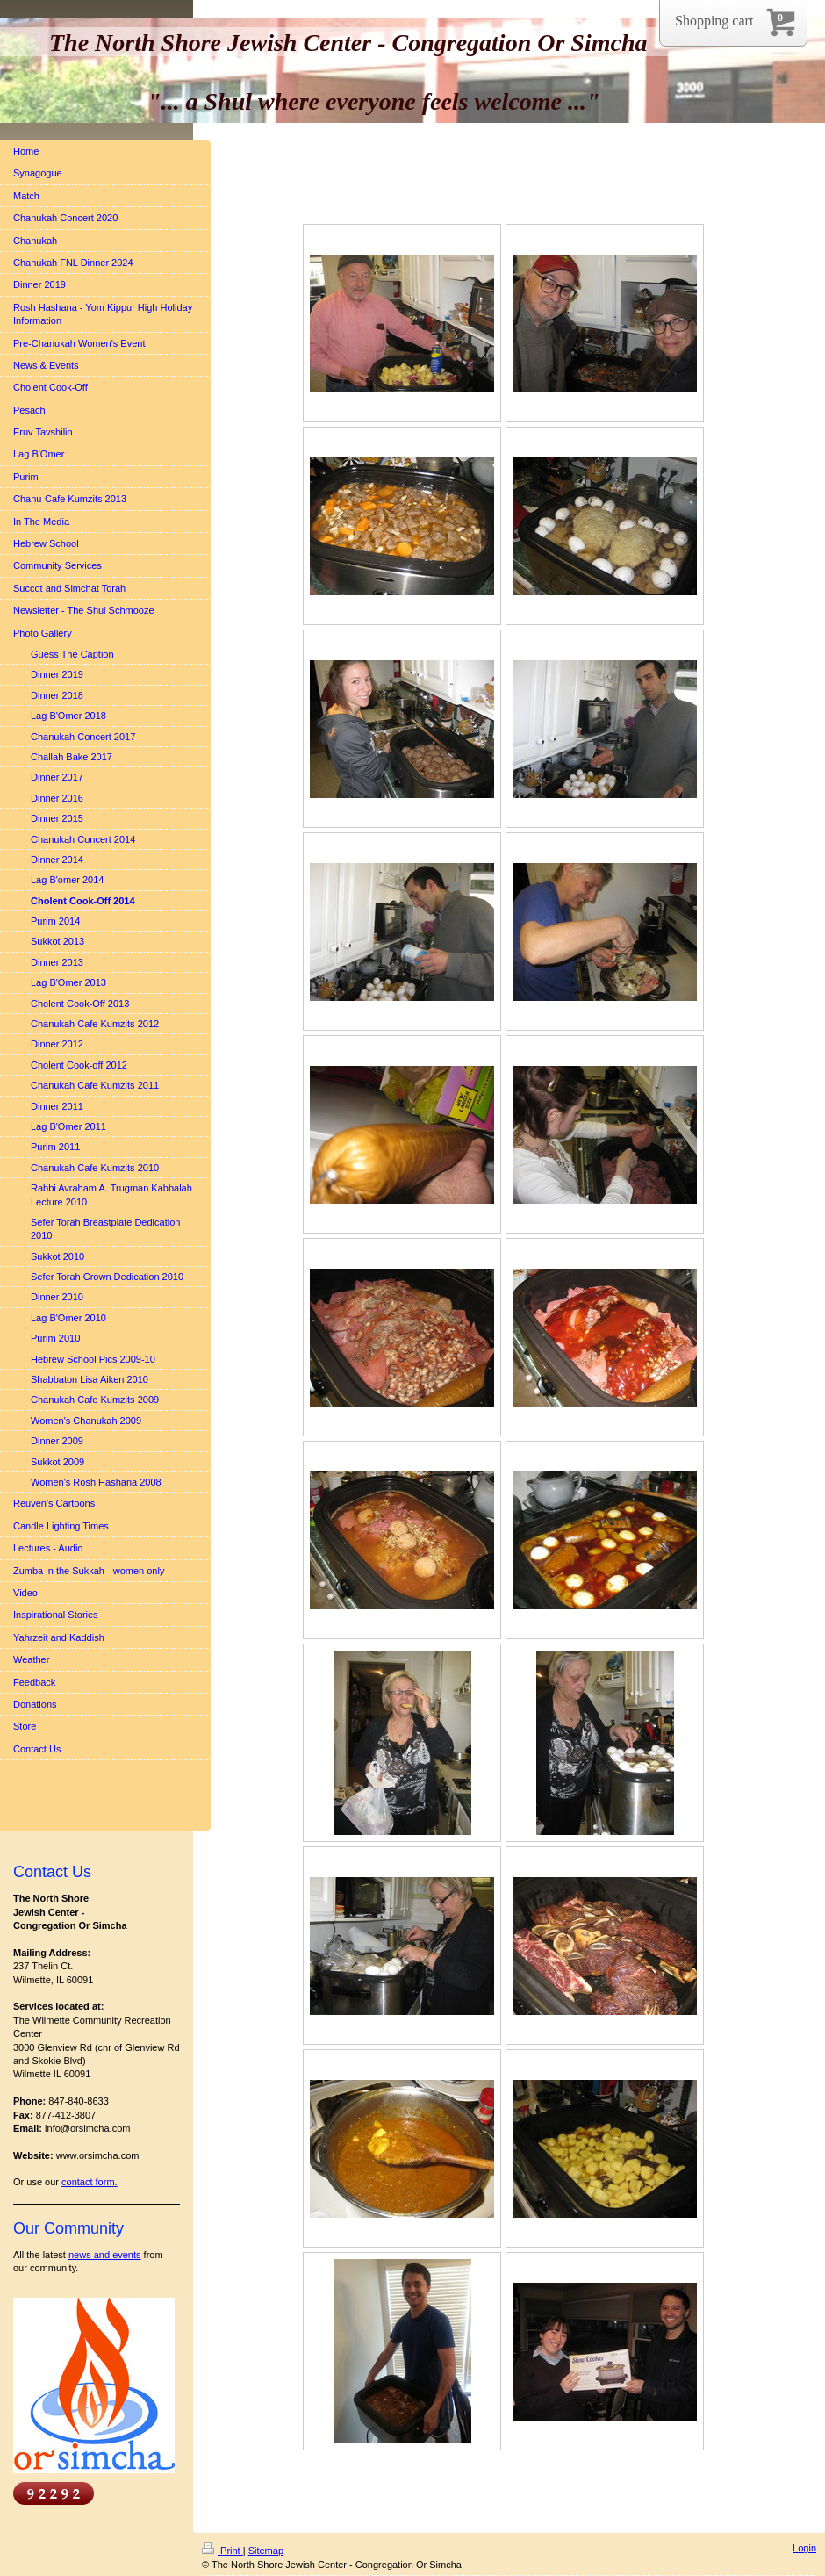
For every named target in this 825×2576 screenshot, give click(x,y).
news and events (104, 2254)
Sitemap (265, 2550)
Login (804, 2548)
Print (222, 2550)
